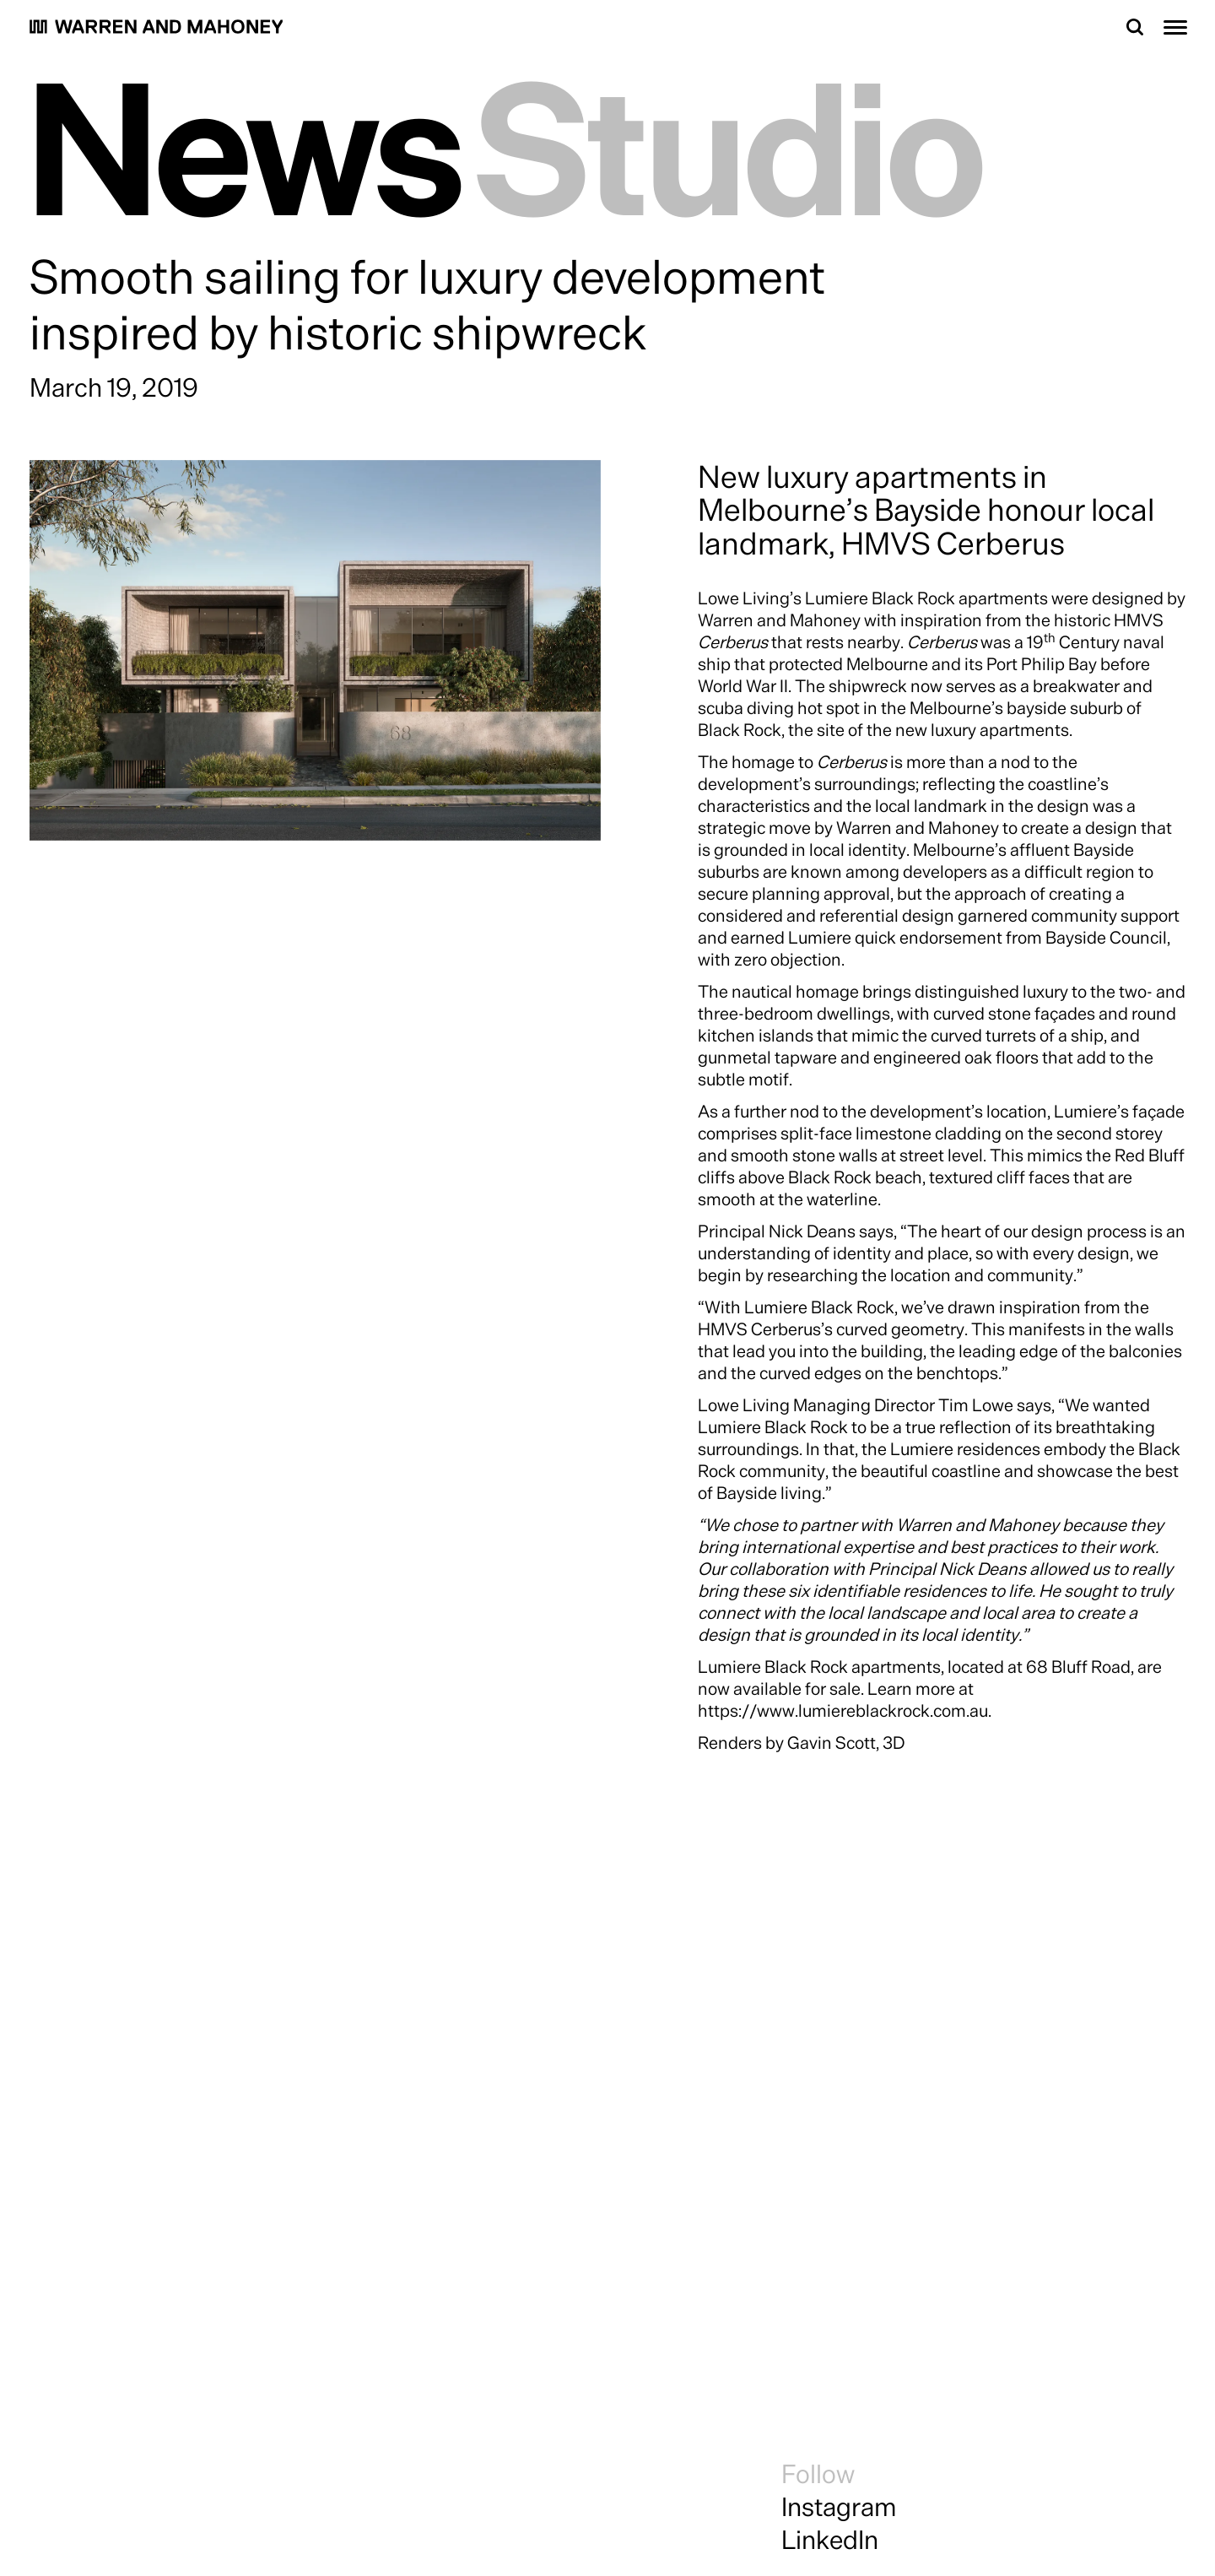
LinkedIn (829, 2539)
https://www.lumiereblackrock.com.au (843, 1710)
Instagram (839, 2506)
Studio (731, 144)
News (246, 144)
